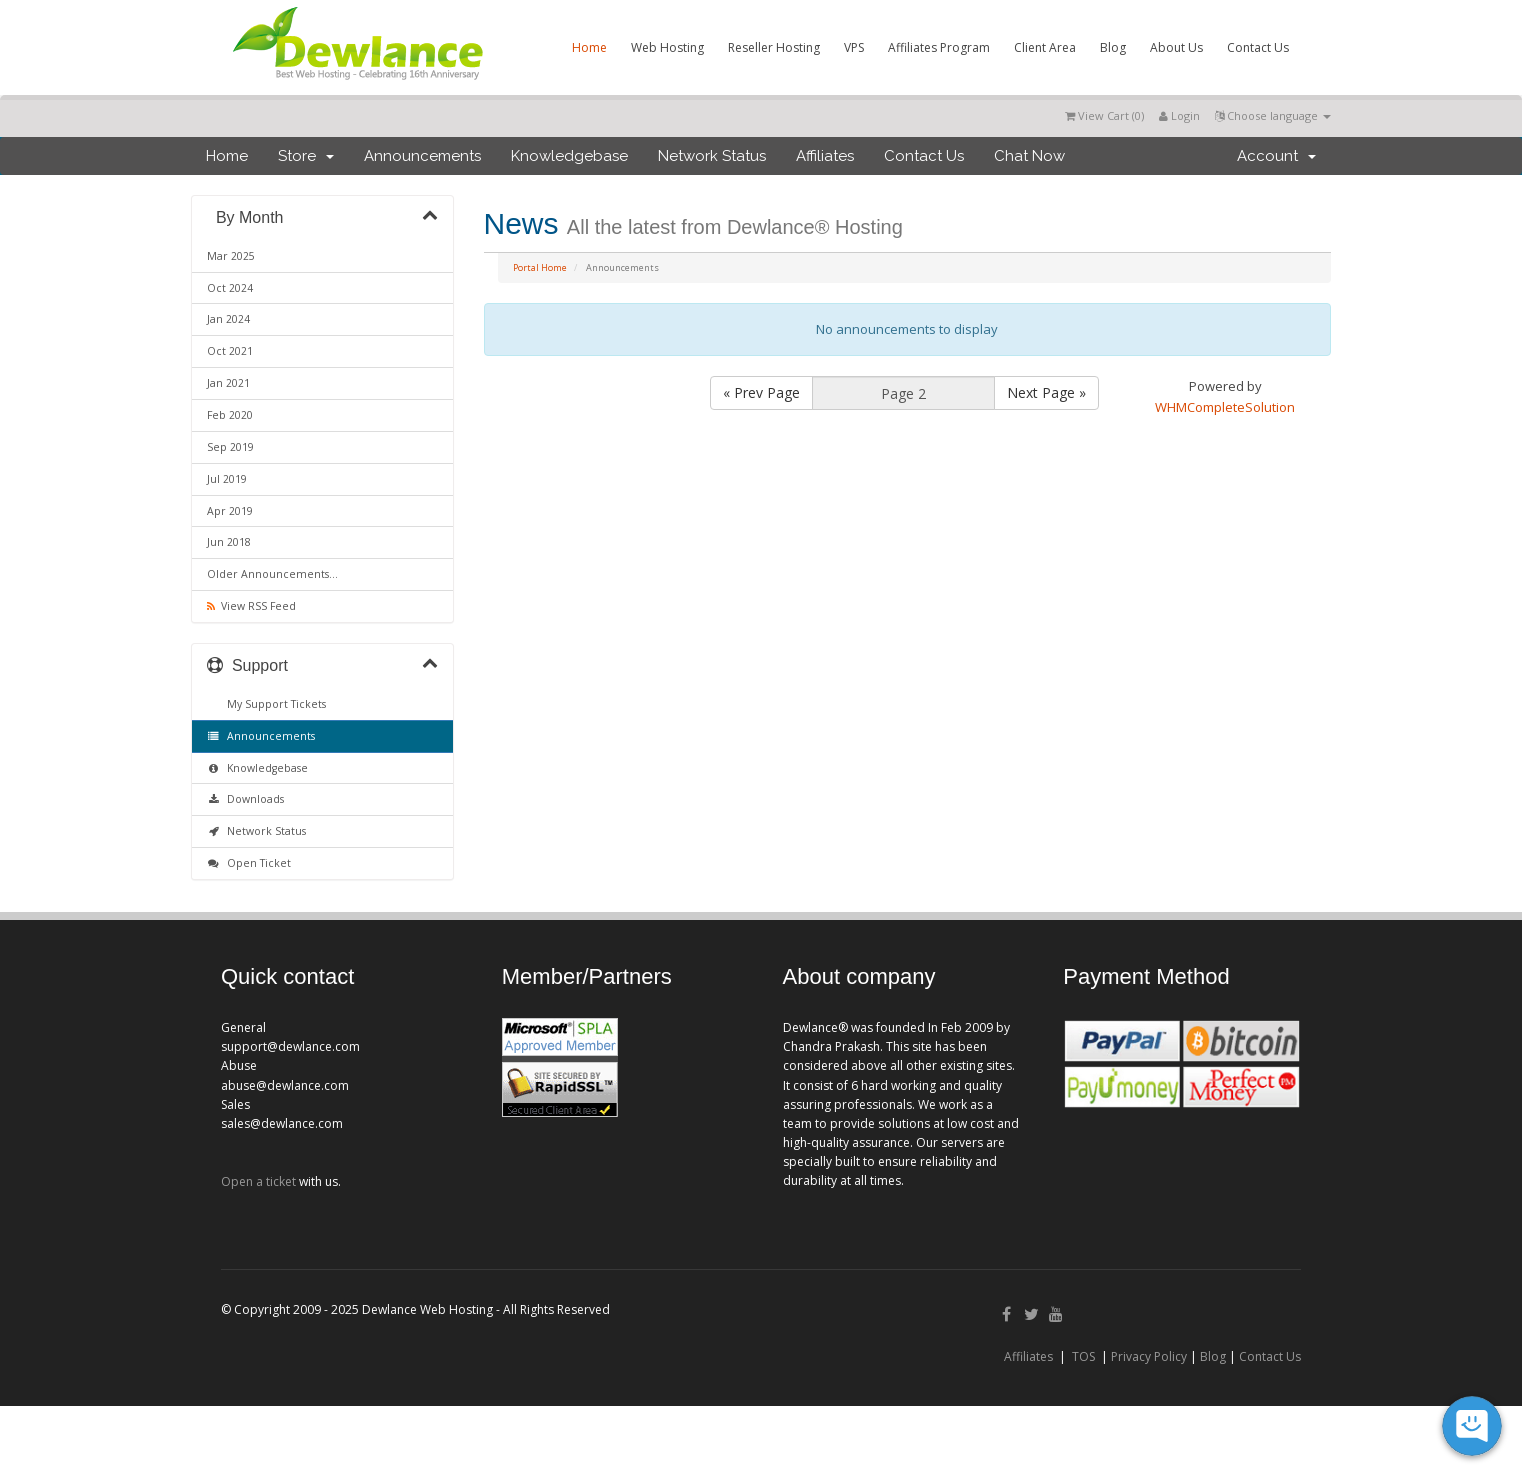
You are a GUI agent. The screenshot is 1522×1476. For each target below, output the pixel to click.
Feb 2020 (230, 415)
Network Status (712, 156)
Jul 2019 (227, 479)
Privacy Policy (1149, 1356)
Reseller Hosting (774, 47)
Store (306, 156)
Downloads (245, 799)
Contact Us (1258, 47)
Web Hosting (667, 47)
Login (1179, 115)
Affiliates (825, 156)
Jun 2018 (229, 542)
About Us (1176, 47)
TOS (1083, 1356)
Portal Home (540, 267)
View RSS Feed (251, 606)
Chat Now (1029, 156)
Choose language (1273, 115)
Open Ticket (249, 863)
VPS (854, 47)
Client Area (1045, 47)
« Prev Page (761, 392)
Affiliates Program (939, 47)
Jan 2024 (228, 319)
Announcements (422, 156)
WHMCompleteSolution (1225, 407)
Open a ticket (258, 1181)
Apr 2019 (230, 511)
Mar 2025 (231, 256)
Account (1276, 156)
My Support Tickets (273, 704)
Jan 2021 (228, 383)
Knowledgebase (569, 156)
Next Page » (1046, 392)
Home (589, 47)
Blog (1113, 47)
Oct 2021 (230, 351)
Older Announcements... (272, 574)
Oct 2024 (230, 288)
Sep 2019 (230, 447)
